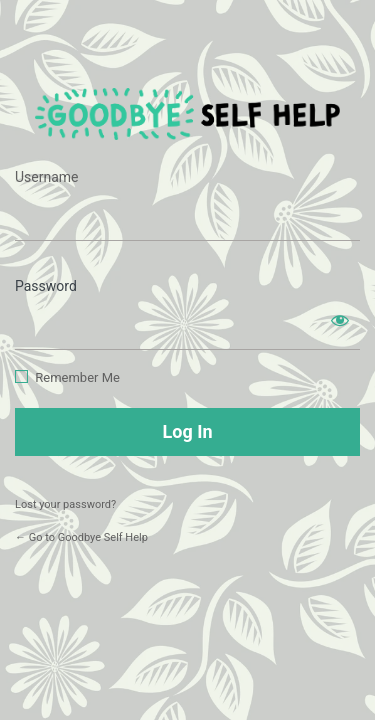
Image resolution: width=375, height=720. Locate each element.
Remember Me (77, 377)
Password (46, 286)
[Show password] (340, 320)
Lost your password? (65, 504)
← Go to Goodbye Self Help (81, 537)
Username (47, 177)
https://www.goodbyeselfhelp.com (187, 113)
